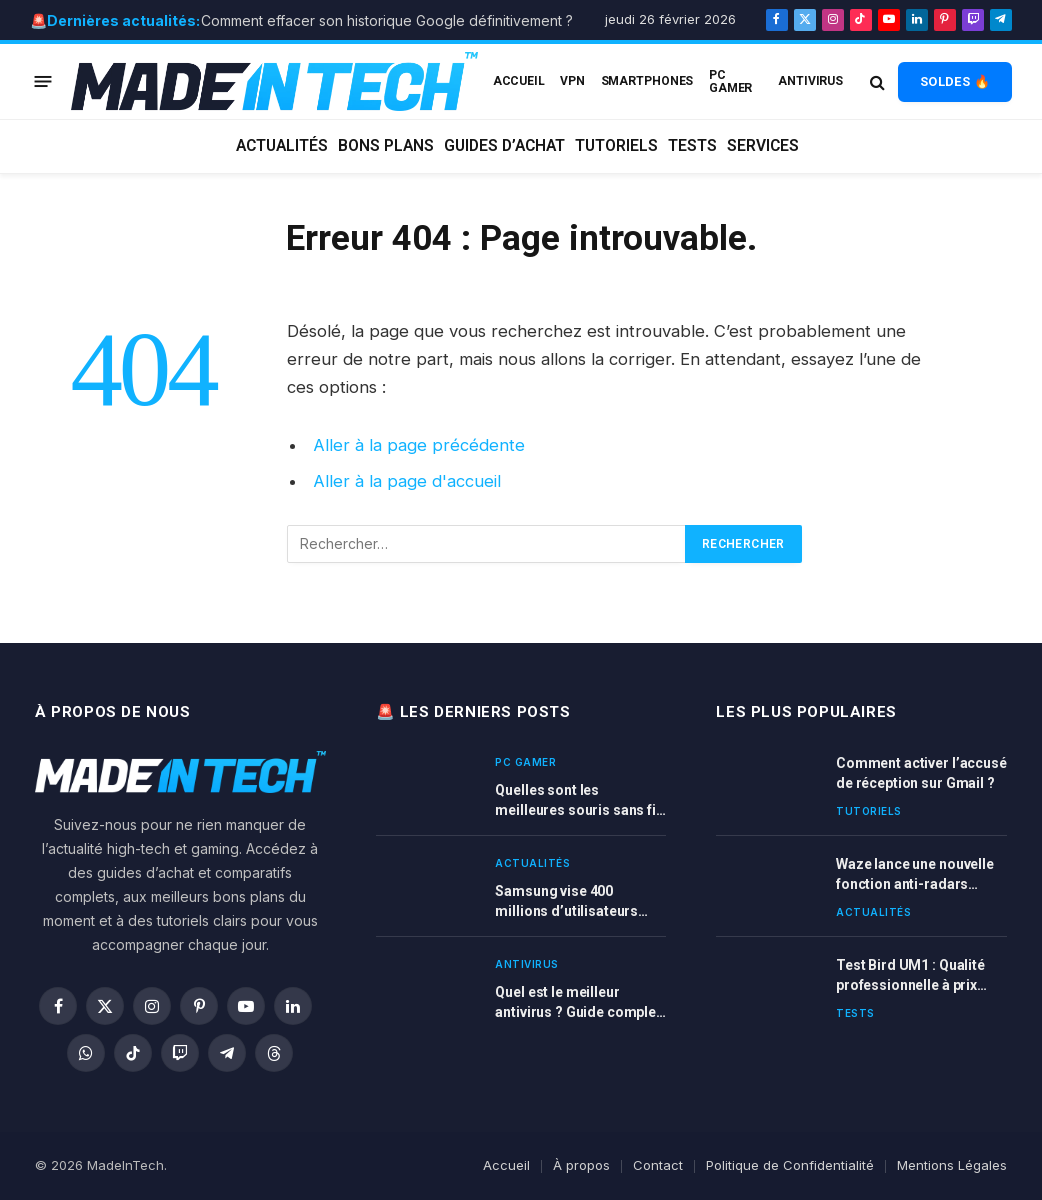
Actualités (282, 146)
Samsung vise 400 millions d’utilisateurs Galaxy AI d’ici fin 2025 (567, 902)
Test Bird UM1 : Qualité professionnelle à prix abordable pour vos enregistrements (910, 976)
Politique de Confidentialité (790, 1165)
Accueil (506, 1165)
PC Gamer (730, 81)
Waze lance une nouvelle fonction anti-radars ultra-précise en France (915, 875)
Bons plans (386, 146)
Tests (692, 146)
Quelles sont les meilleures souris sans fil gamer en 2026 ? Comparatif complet (577, 801)
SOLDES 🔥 (955, 81)
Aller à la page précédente (419, 445)
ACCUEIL (519, 81)
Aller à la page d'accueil (407, 481)
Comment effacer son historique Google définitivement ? (387, 20)
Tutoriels (616, 146)
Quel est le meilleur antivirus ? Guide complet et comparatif (578, 1003)
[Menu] (43, 81)
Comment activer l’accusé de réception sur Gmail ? (921, 773)
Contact (658, 1165)
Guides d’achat (504, 146)
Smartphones (647, 81)
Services (763, 146)
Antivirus (810, 81)
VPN (572, 81)
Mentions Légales (952, 1165)
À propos (581, 1165)
